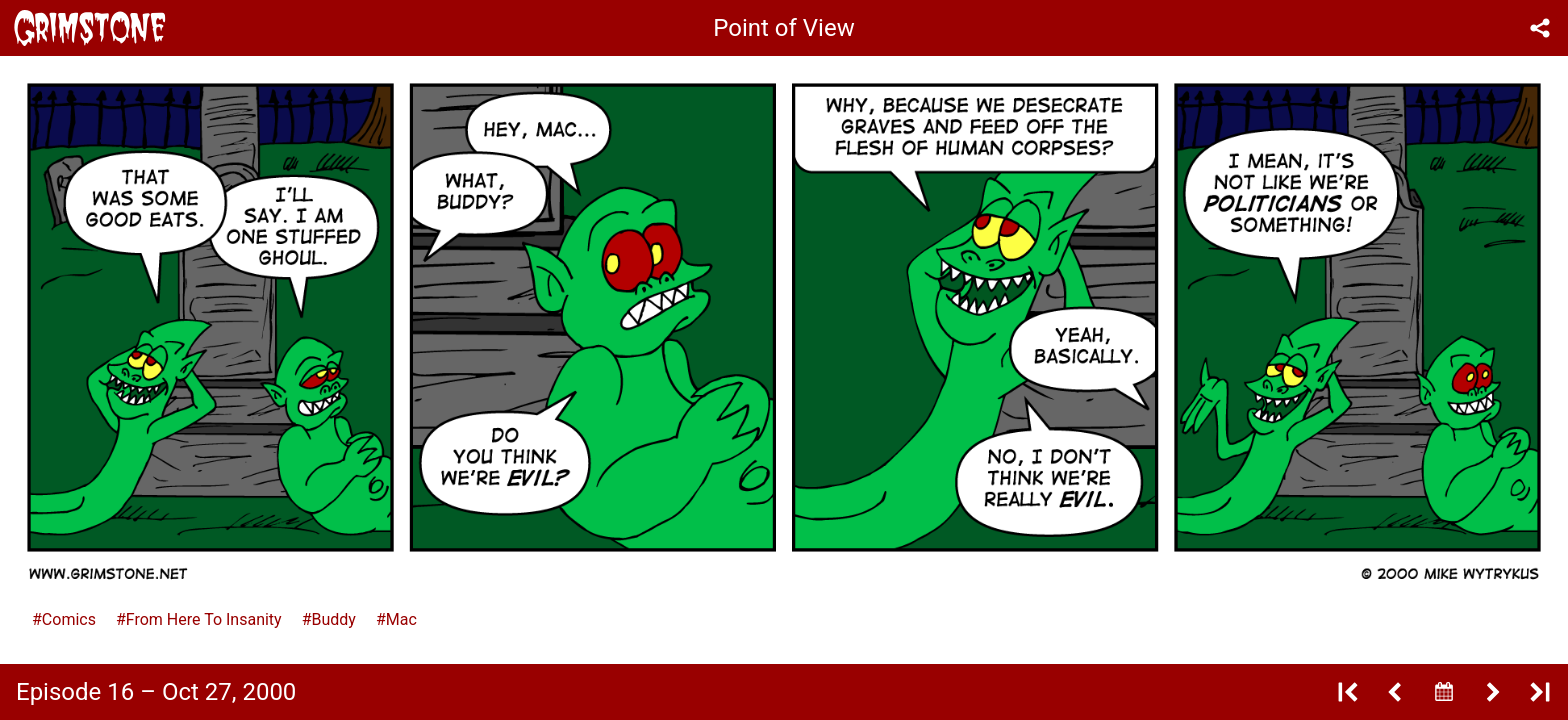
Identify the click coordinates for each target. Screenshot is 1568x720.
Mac (401, 619)
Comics (69, 619)
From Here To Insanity (204, 619)
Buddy (334, 619)
